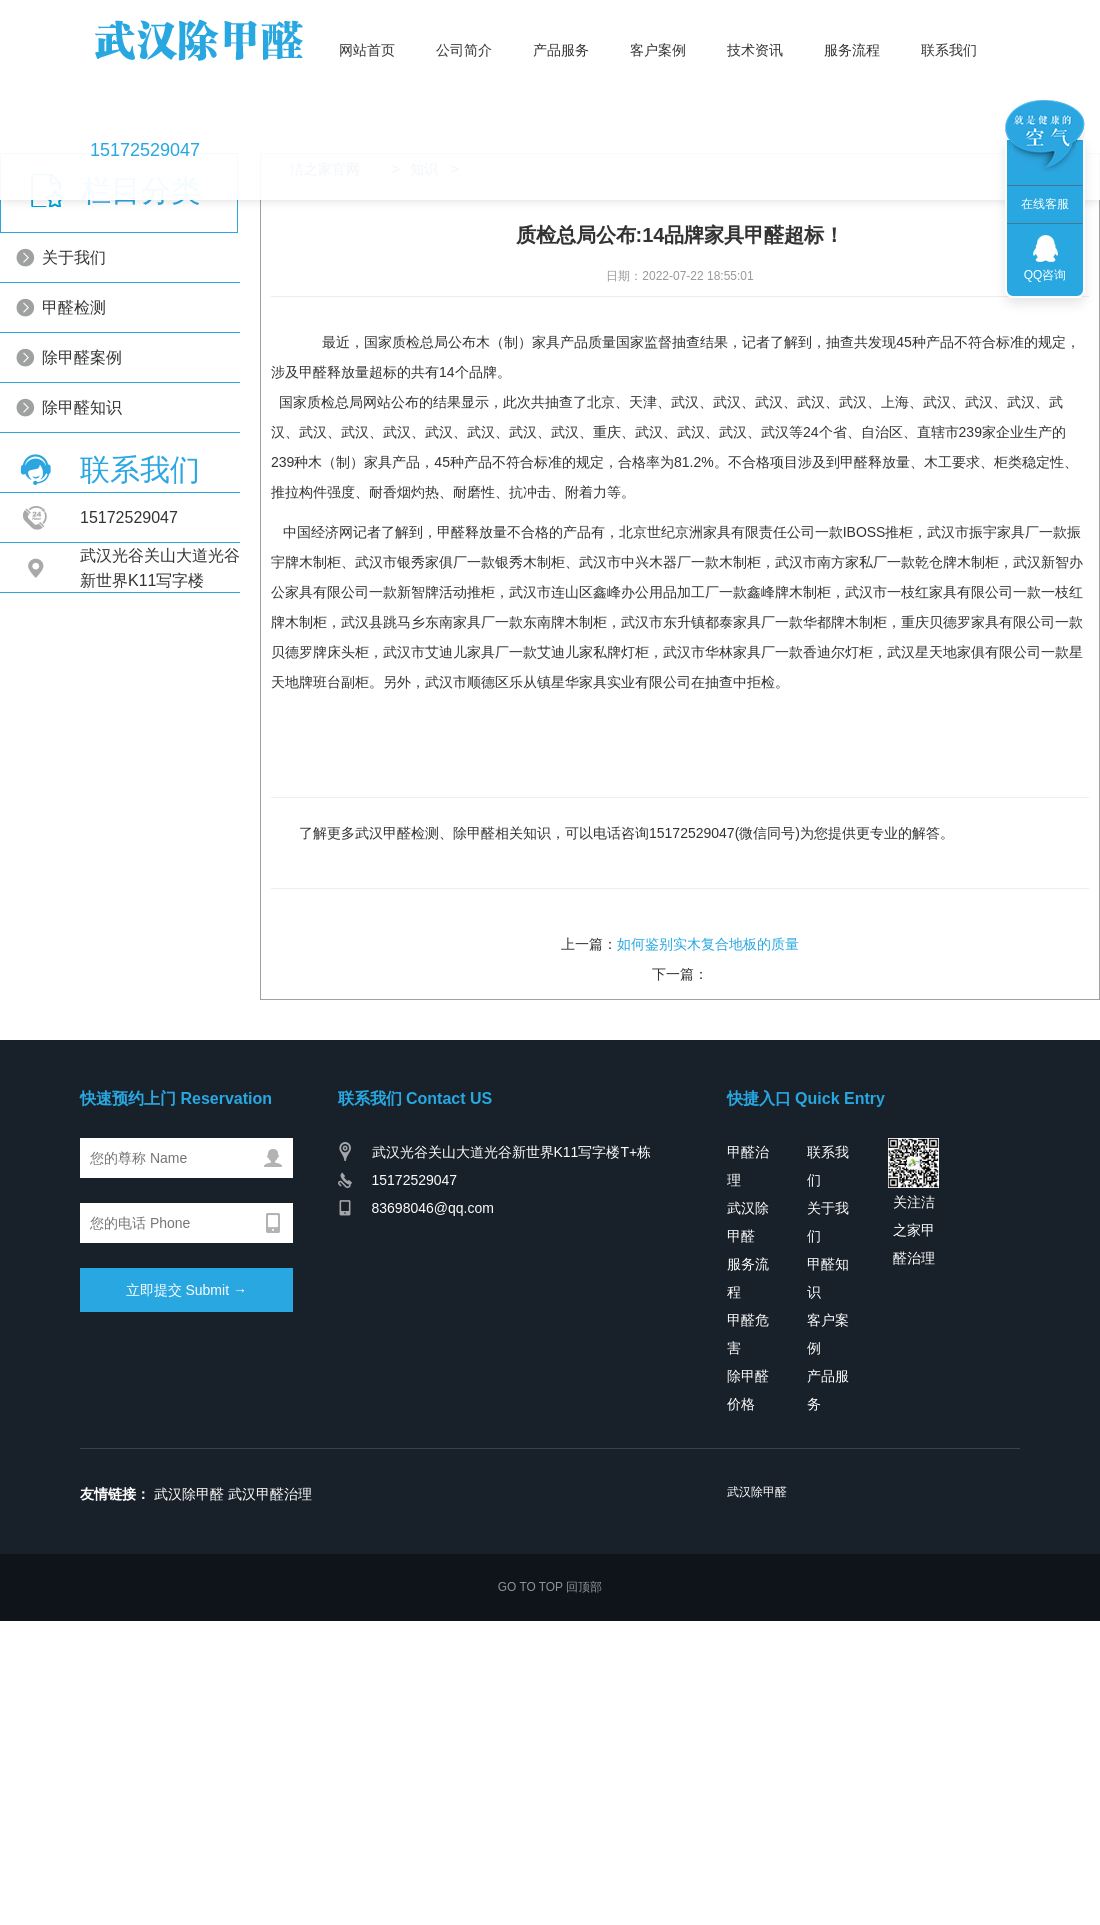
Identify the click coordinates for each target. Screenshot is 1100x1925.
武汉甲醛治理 (270, 1712)
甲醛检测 (114, 526)
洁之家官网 (316, 388)
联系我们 (934, 65)
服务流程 (837, 65)
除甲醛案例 (122, 576)
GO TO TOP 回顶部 (550, 1805)
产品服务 (546, 65)
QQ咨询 (1045, 275)
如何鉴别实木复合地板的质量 (708, 1163)
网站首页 (352, 65)
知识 (415, 388)
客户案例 (643, 65)
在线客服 (1045, 204)
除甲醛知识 (122, 626)
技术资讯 (740, 65)
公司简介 (449, 65)
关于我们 (114, 476)
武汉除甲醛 (189, 1712)
